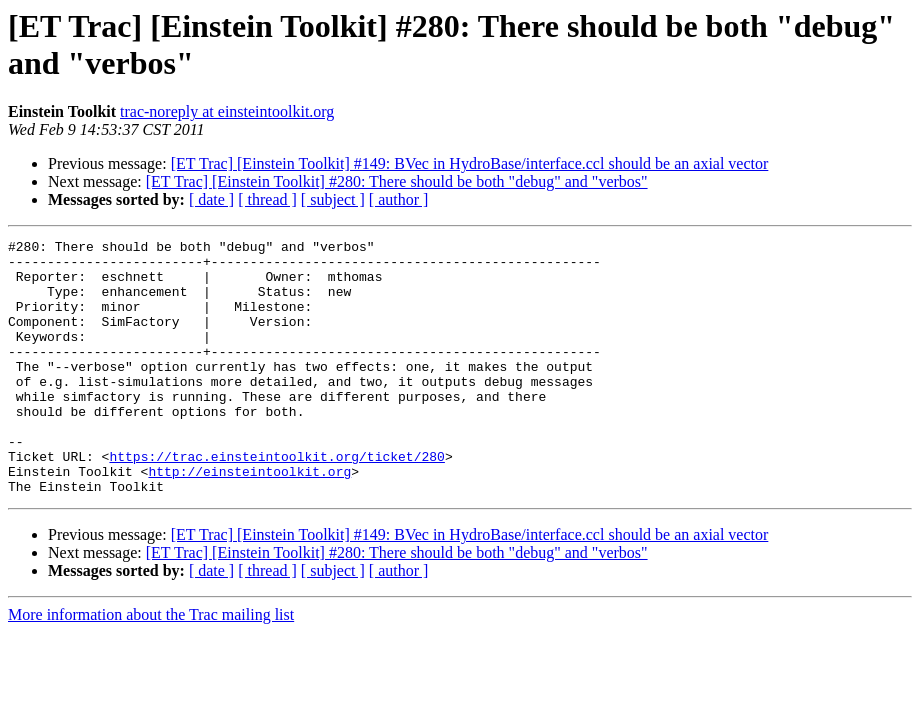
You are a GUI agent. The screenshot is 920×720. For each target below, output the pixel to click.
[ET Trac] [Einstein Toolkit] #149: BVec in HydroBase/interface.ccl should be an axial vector (470, 163)
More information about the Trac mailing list (151, 665)
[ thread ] (267, 199)
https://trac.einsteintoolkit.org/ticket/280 (276, 501)
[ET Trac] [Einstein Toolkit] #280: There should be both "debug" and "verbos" (397, 181)
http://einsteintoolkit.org (249, 519)
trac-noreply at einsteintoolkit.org (227, 111)
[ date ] (211, 199)
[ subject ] (333, 199)
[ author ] (399, 199)
